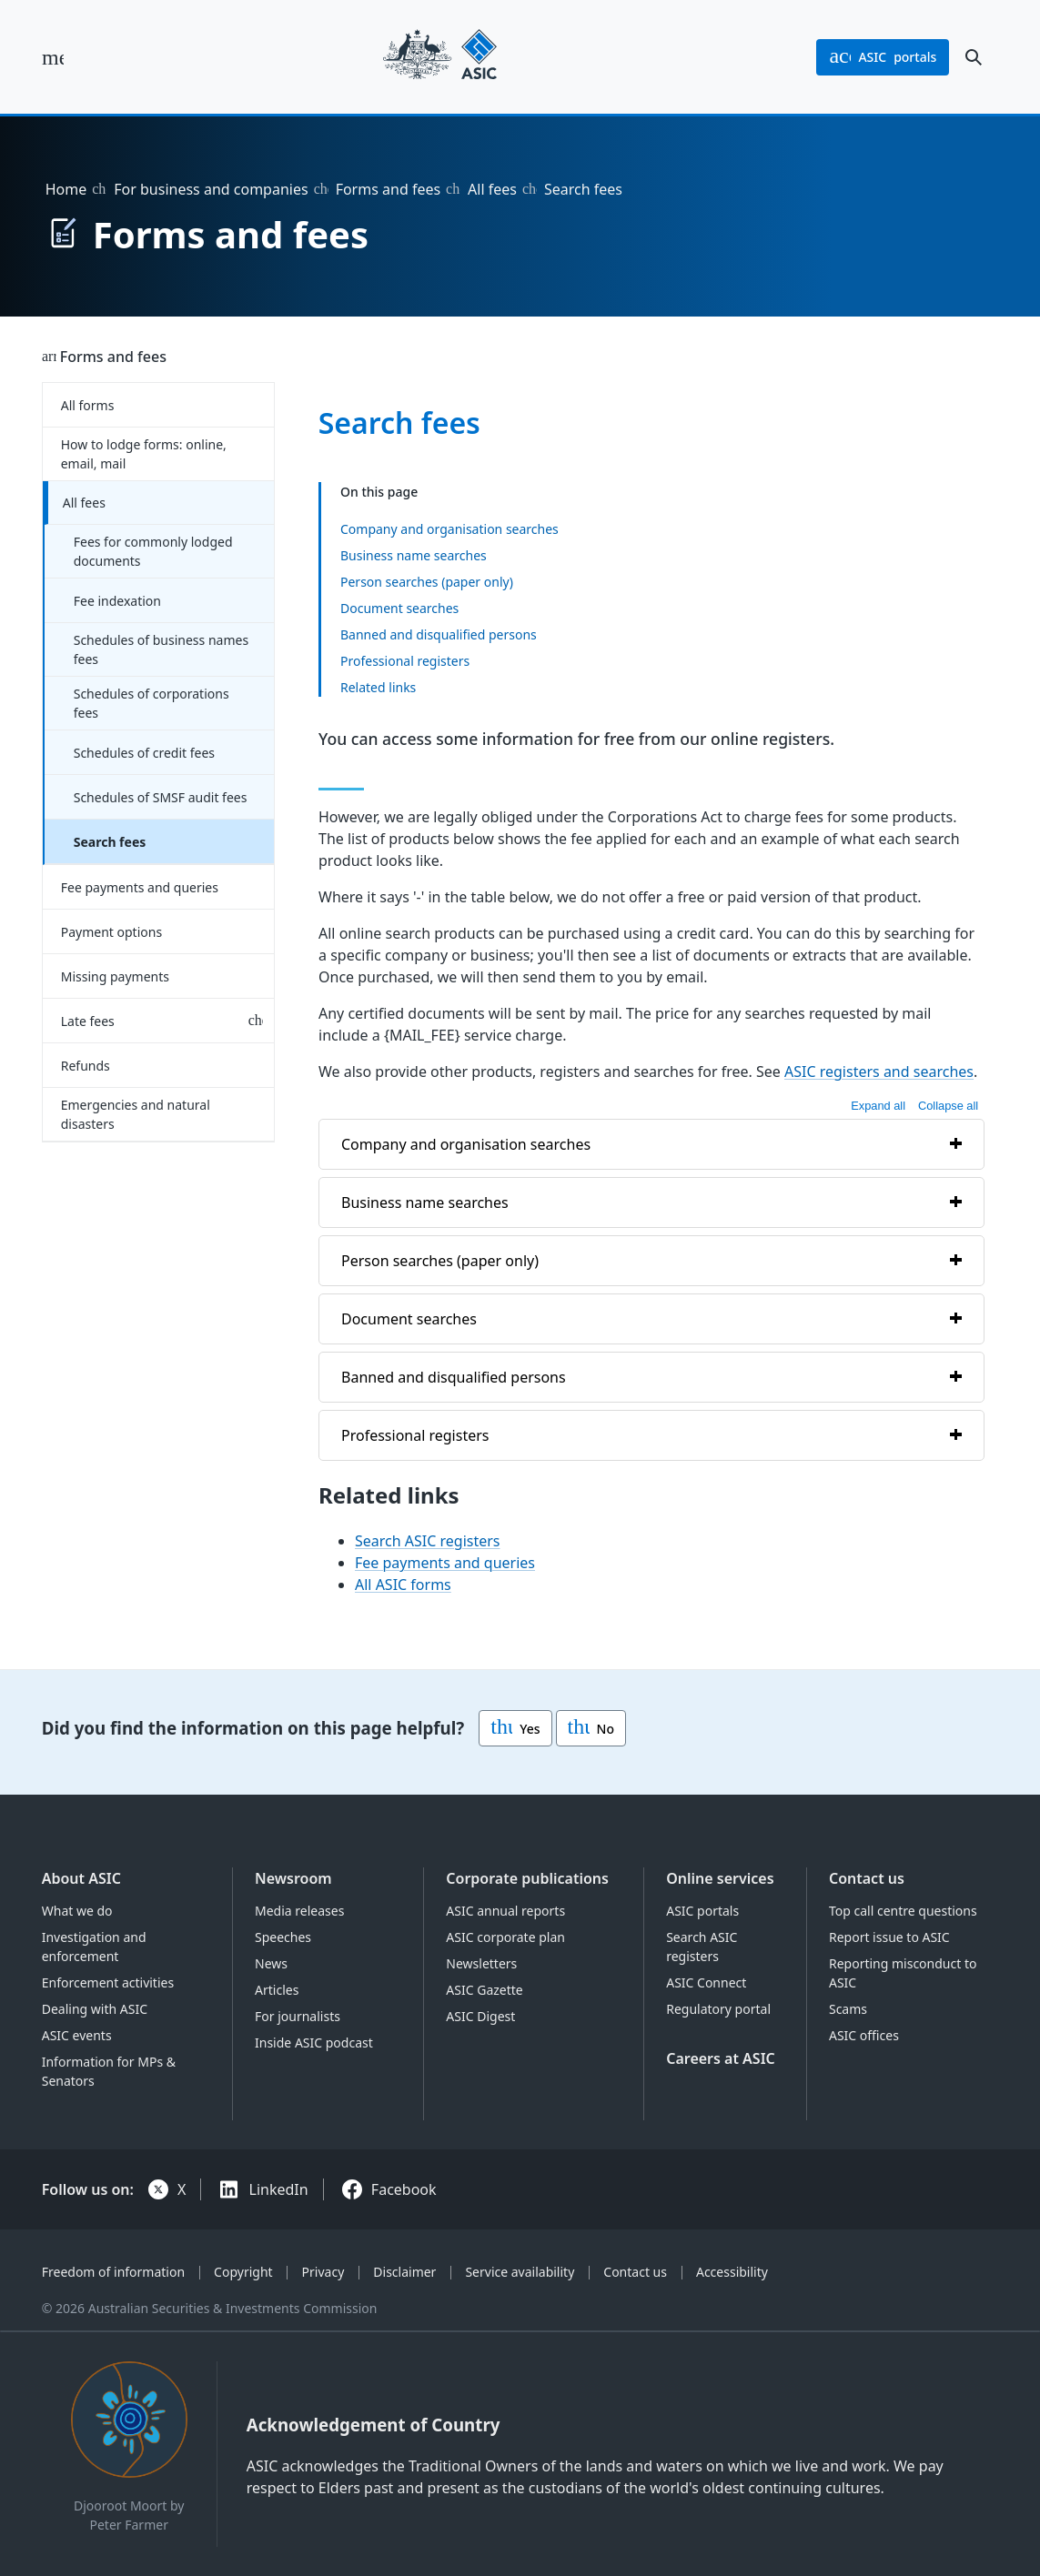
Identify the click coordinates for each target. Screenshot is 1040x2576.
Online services (719, 1878)
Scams (848, 2009)
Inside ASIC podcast (314, 2042)
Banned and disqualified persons (438, 633)
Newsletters (481, 1963)
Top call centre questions (903, 1910)
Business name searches (413, 554)
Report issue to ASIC (889, 1937)
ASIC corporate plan (505, 1937)
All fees (492, 189)
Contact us (866, 1878)
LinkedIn (278, 2189)
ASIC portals (702, 1910)
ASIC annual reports (505, 1910)
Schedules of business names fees (161, 649)
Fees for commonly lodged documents (153, 551)
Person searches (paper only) (426, 580)
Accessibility (732, 2271)
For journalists (297, 2016)
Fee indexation (117, 600)
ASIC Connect (706, 1982)
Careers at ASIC (720, 2058)
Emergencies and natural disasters (135, 1114)
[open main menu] (53, 57)
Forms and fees (388, 189)
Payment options (111, 932)
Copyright (243, 2271)
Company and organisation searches (449, 528)
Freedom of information (113, 2271)
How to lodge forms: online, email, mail (144, 454)
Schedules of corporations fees (151, 703)
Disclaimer (404, 2271)
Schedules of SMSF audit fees (160, 797)
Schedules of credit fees (144, 752)
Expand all (878, 1105)
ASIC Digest (480, 2016)
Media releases (299, 1910)
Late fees (88, 1021)
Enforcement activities (108, 1982)
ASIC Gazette (484, 1989)
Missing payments (115, 976)
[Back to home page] (440, 57)
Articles (276, 1989)
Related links (378, 686)
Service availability (519, 2271)
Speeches (283, 1937)
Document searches (399, 607)
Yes (515, 1728)
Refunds (85, 1065)
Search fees (110, 841)
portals (882, 57)
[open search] (973, 57)
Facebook (404, 2189)
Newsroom (293, 1878)
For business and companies (211, 189)
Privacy (323, 2271)
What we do (77, 1910)
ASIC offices (864, 2035)
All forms (88, 405)
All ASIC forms (403, 1585)
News (271, 1963)
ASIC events (77, 2035)
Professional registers (405, 660)
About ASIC (81, 1878)
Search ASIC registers (427, 1542)
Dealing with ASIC (94, 2009)
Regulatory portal (718, 2009)
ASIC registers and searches (879, 1072)
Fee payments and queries (139, 887)
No (591, 1728)
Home (66, 189)
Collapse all (948, 1105)
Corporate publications (527, 1878)
